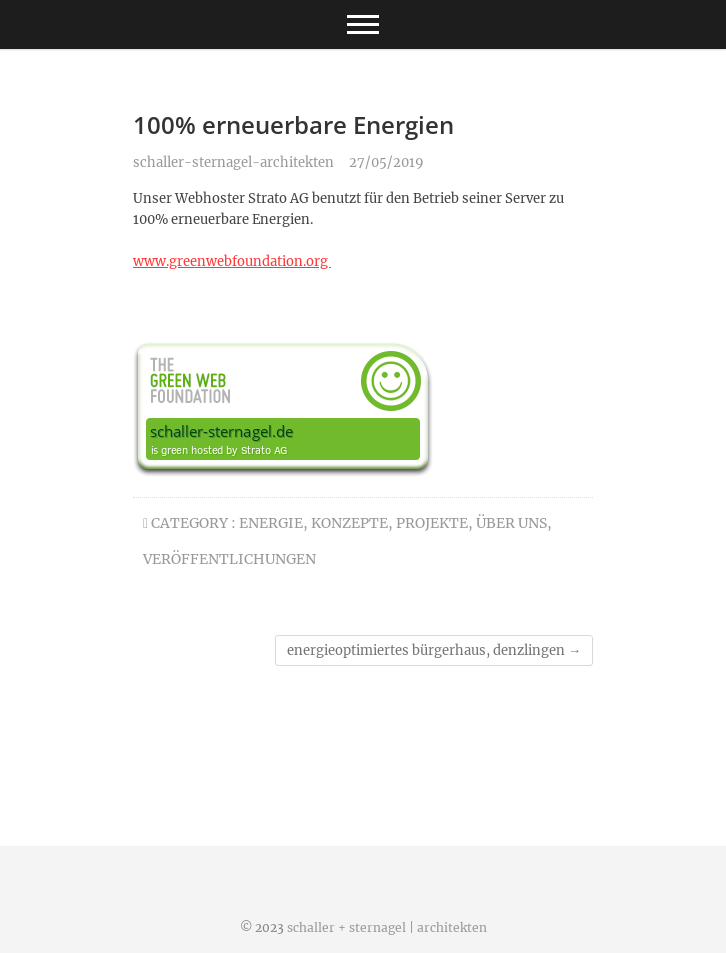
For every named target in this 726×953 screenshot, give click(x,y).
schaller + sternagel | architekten (387, 927)
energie (271, 523)
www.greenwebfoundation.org (232, 261)
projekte (432, 523)
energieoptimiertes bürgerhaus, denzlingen (434, 650)
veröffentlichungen (229, 559)
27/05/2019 (386, 162)
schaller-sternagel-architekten (233, 162)
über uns (511, 523)
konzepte (349, 523)
